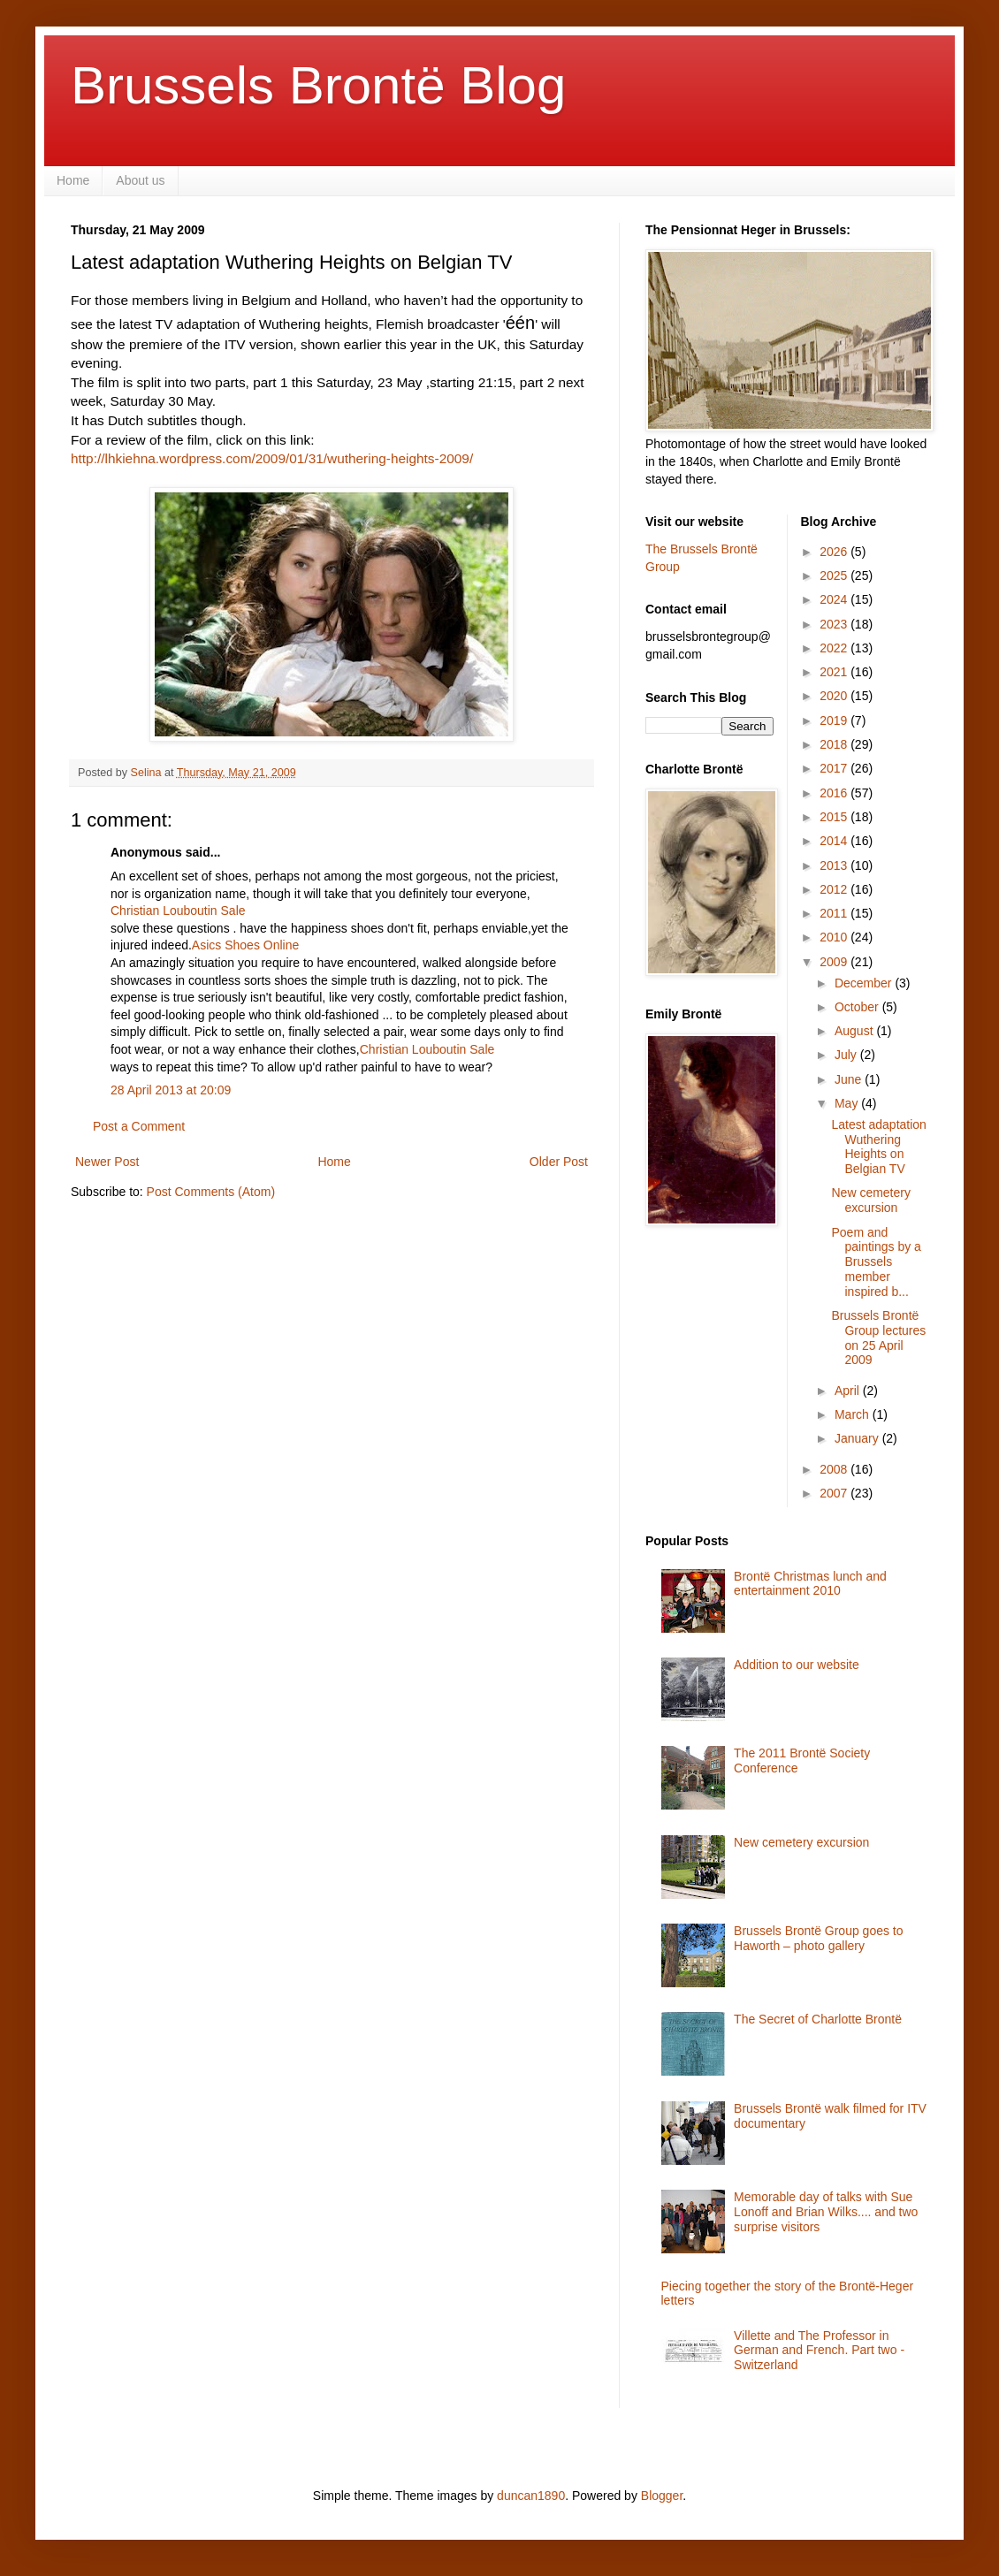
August (855, 1031)
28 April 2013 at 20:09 (171, 1090)
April (849, 1390)
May (848, 1103)
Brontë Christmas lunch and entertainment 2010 (810, 1583)
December (865, 983)
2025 (835, 575)
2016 (835, 793)
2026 (835, 552)
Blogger (662, 2495)
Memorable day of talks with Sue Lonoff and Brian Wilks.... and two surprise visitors (826, 2212)
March (854, 1414)
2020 (835, 696)
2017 (835, 768)
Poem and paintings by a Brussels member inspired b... (875, 1262)
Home (73, 180)
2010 (835, 937)
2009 (835, 962)
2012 (835, 889)
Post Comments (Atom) (211, 1192)
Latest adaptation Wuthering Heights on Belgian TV (878, 1146)
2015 (835, 817)
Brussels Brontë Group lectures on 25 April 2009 (878, 1337)
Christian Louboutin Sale (178, 910)
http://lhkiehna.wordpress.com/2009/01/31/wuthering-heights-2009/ (272, 458)
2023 (835, 624)
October (858, 1007)
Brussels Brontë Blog (318, 85)
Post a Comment (139, 1126)
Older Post (559, 1162)
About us (140, 180)
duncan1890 (531, 2495)
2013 (835, 865)
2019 (835, 720)
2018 (835, 744)
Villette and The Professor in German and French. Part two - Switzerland (819, 2350)
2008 (835, 1469)
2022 (835, 648)
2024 (835, 599)
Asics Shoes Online (245, 945)
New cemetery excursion (870, 1200)
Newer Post (107, 1162)
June (850, 1079)
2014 (835, 841)
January (858, 1438)
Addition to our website (796, 1665)
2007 (835, 1493)
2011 (835, 913)
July (847, 1055)
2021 (835, 672)
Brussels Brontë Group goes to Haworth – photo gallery (818, 1938)
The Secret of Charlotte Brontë (818, 2019)
